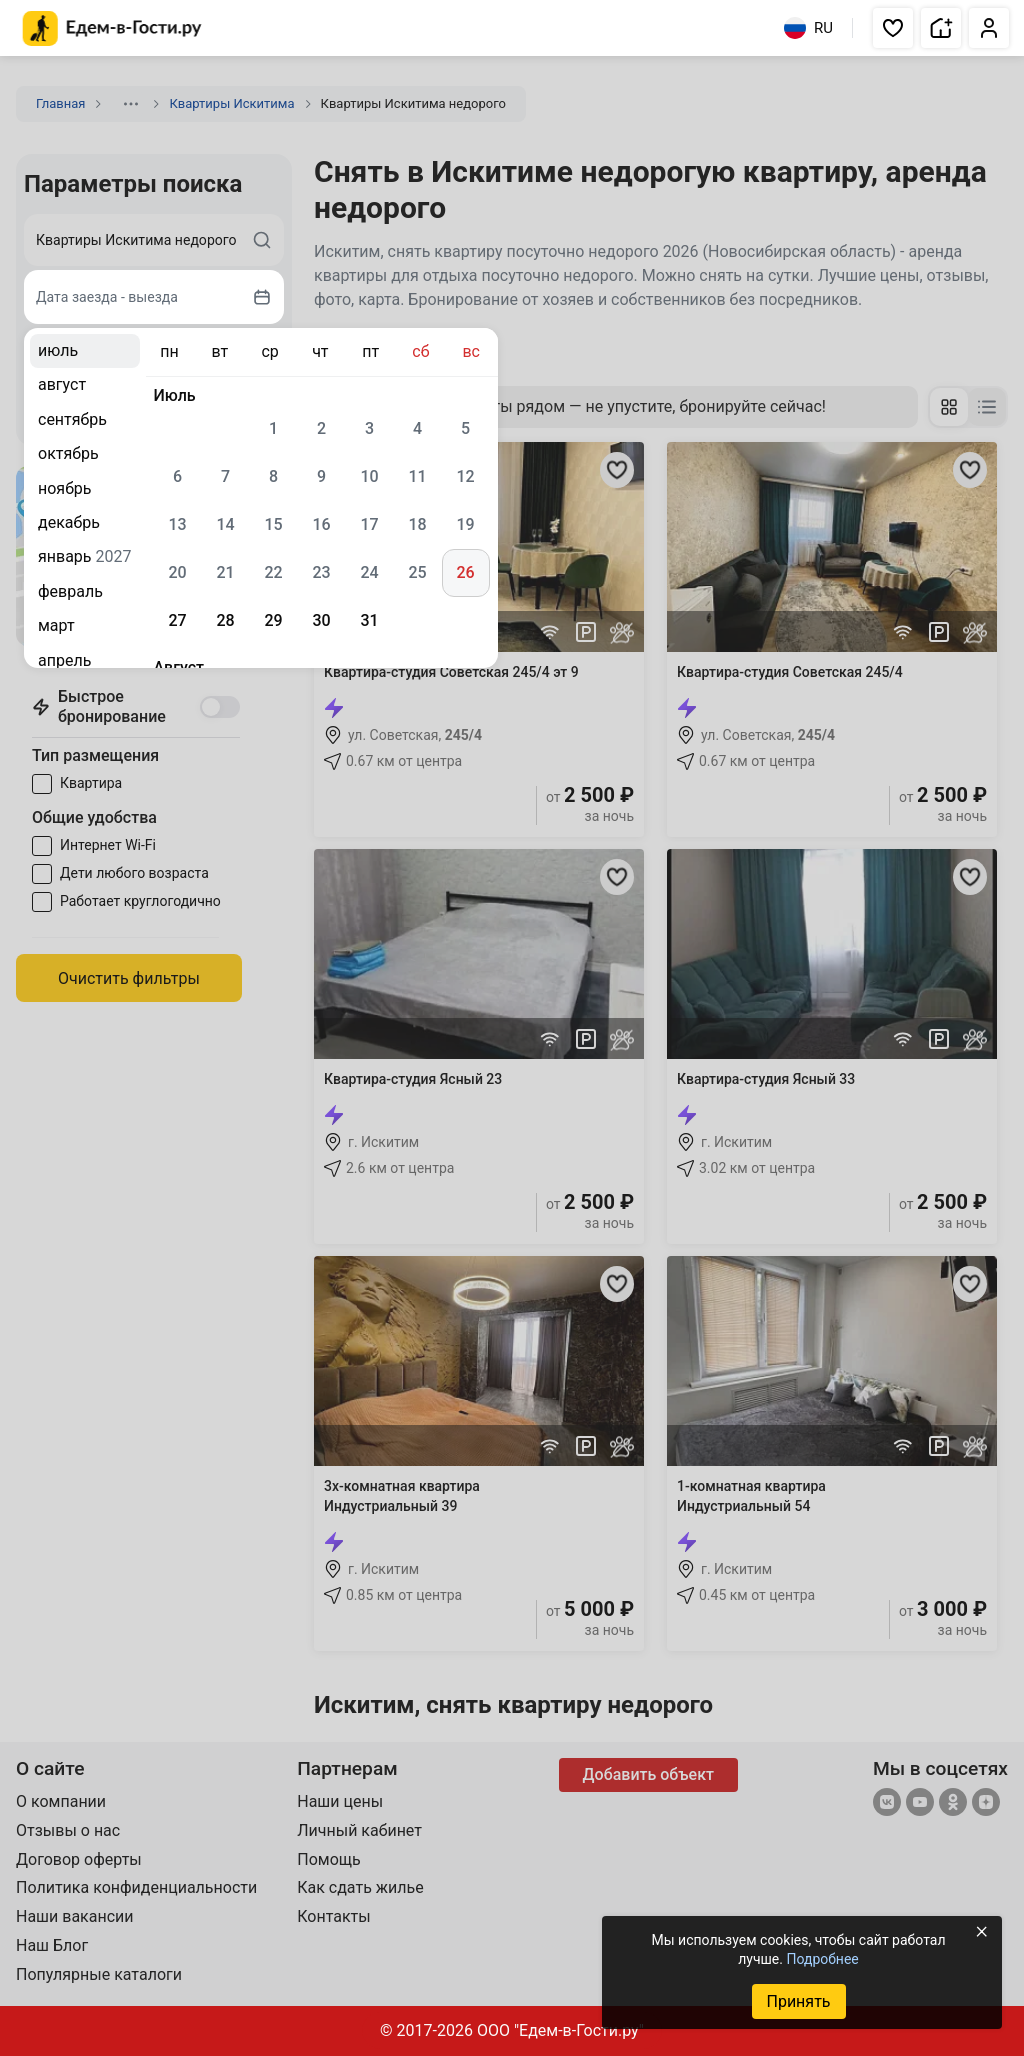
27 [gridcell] (177, 620)
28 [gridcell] (225, 620)
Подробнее (822, 1959)
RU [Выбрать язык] (808, 28)
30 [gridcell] (321, 620)
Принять (798, 2001)
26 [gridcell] (465, 572)
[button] (893, 28)
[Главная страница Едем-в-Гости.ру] (112, 28)
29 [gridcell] (273, 620)
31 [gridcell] (369, 620)
